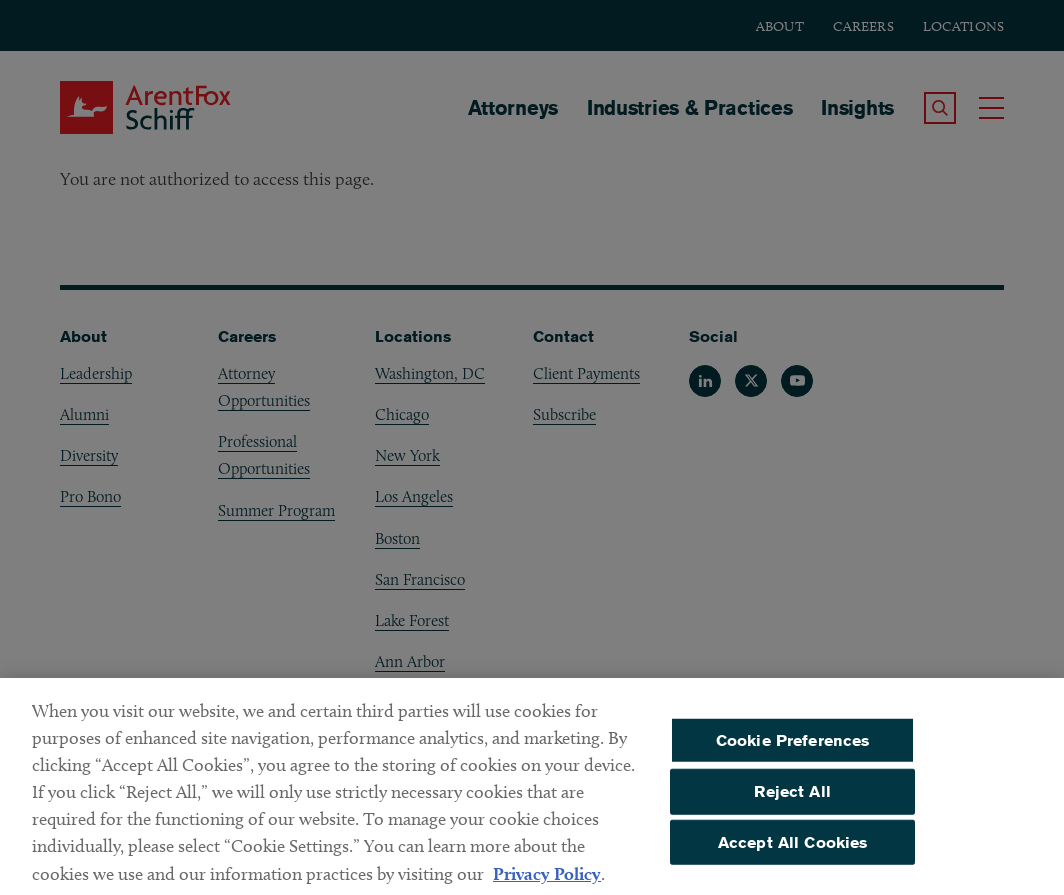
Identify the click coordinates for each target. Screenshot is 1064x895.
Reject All (792, 799)
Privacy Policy (547, 882)
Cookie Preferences (793, 748)
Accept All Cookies (793, 850)
